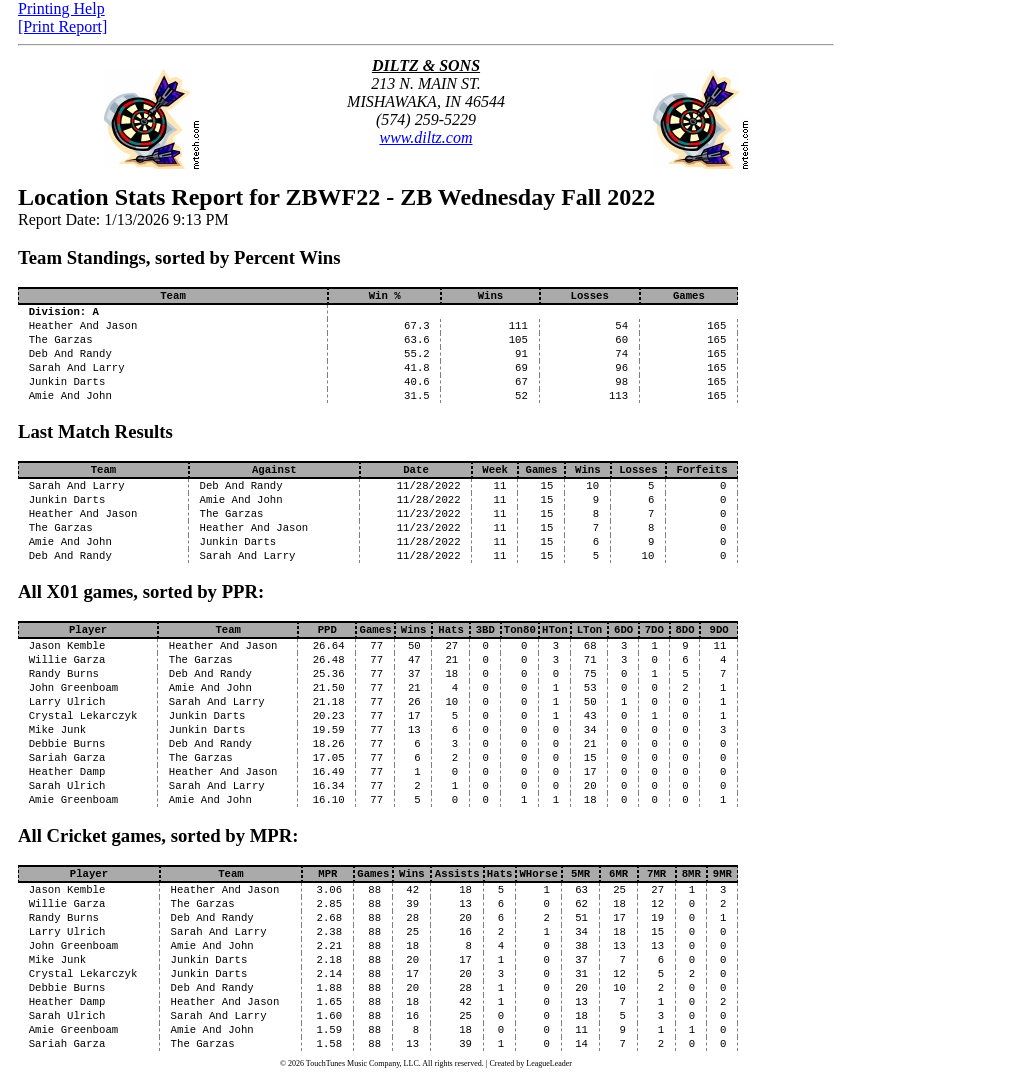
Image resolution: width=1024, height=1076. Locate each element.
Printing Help (61, 8)
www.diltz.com (425, 137)
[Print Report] (62, 26)
